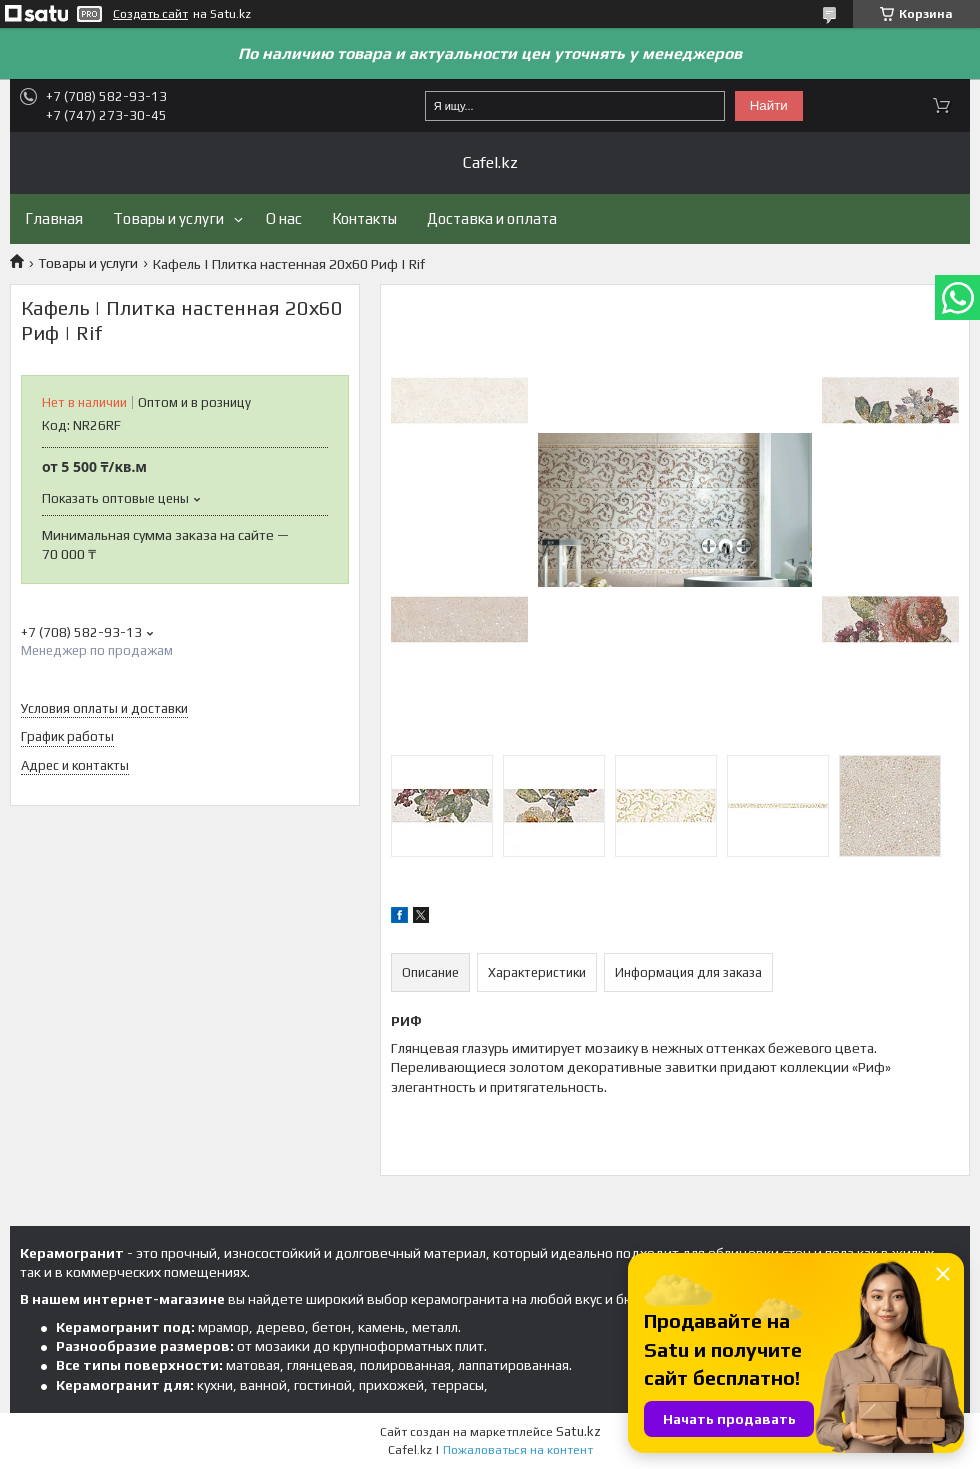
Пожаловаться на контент (518, 1450)
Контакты (364, 218)
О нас (284, 218)
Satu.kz (578, 1431)
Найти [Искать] (769, 105)
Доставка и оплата (492, 218)
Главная (54, 218)
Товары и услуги (168, 218)
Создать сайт (150, 14)
